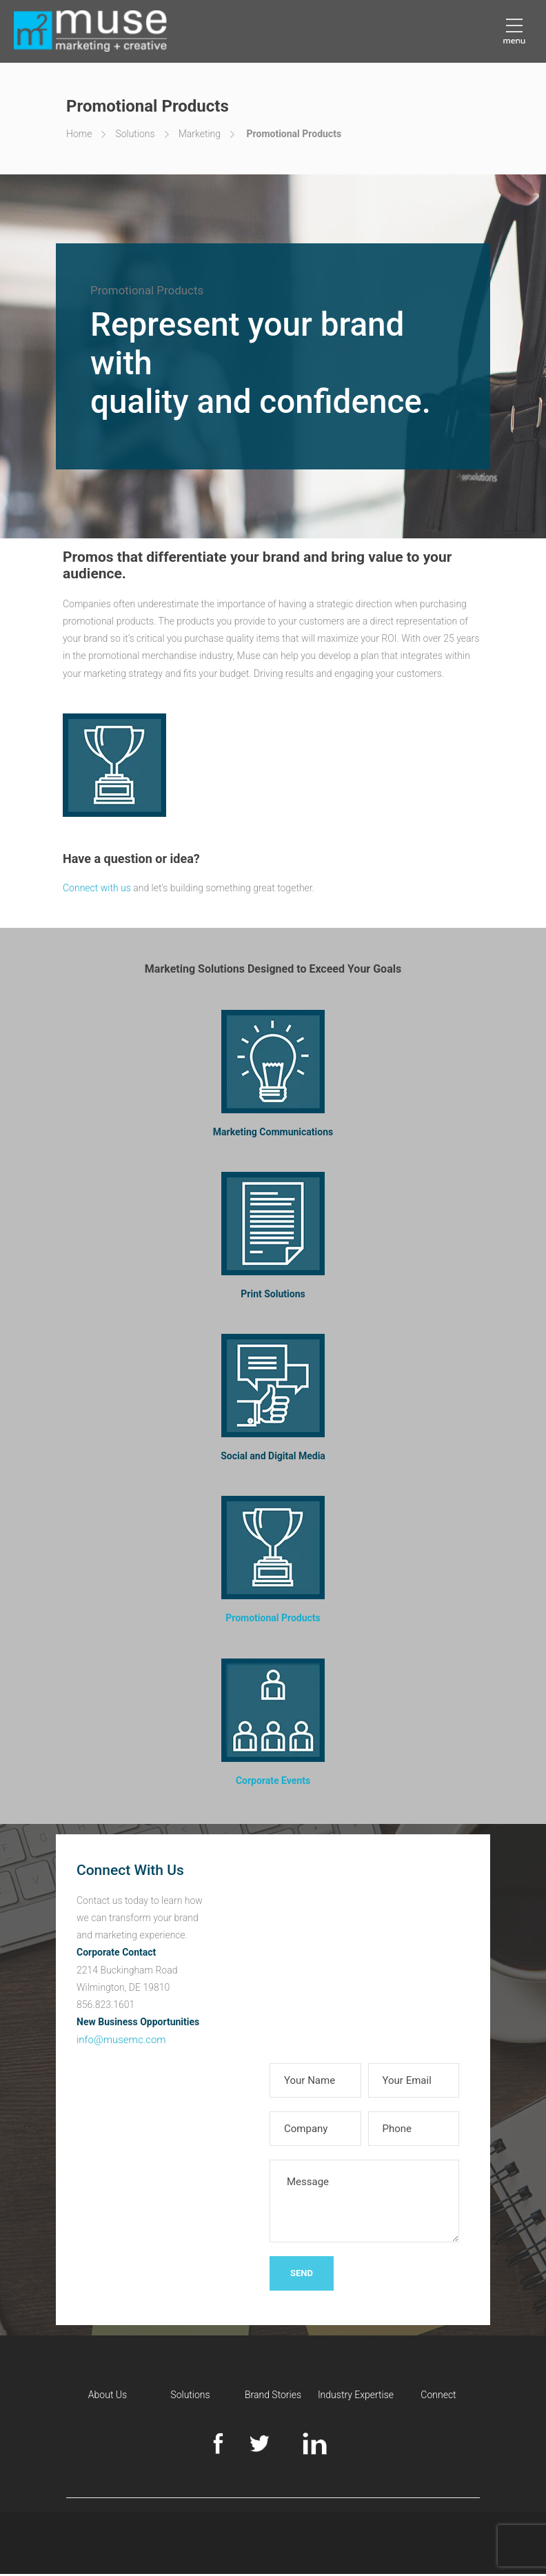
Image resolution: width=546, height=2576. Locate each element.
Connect (438, 2396)
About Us (107, 2396)
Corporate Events (273, 1782)
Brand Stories (273, 2396)
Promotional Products (273, 1619)
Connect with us (97, 889)
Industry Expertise (356, 2396)
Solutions (134, 133)
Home (79, 133)
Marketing (200, 133)
